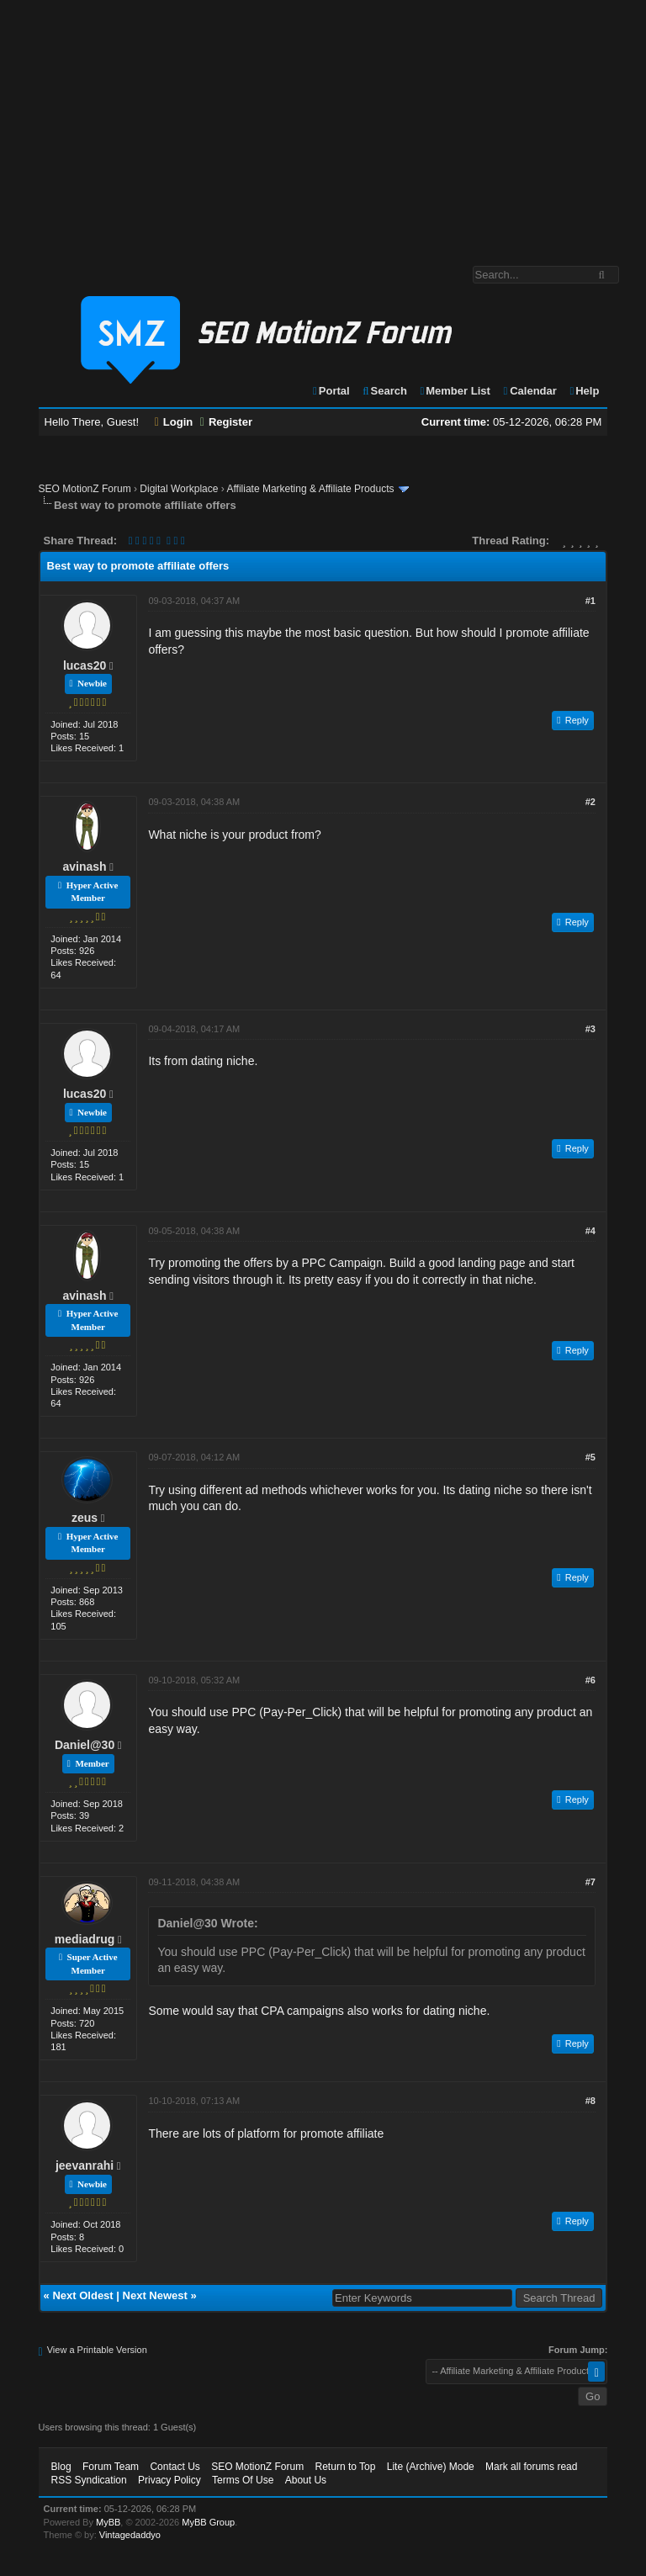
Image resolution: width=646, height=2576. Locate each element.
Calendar (528, 390)
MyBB (108, 2522)
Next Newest (155, 2295)
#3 (590, 1029)
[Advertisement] (323, 124)
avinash (85, 866)
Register (226, 422)
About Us (305, 2480)
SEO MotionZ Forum (85, 489)
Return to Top (345, 2467)
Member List (454, 390)
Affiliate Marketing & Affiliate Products (310, 489)
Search (384, 390)
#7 (590, 1882)
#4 (590, 1231)
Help (583, 390)
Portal (330, 390)
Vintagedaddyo (130, 2535)
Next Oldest (82, 2295)
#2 (590, 802)
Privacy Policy (169, 2480)
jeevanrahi (85, 2165)
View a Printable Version (97, 2350)
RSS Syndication (89, 2480)
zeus (84, 1517)
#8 (590, 2101)
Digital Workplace (179, 489)
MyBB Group (208, 2522)
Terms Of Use (242, 2480)
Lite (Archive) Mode (430, 2467)
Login (174, 422)
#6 (590, 1680)
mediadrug (85, 1939)
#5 (590, 1457)
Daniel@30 (84, 1745)
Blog (61, 2467)
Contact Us (174, 2467)
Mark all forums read (531, 2467)
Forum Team (110, 2467)
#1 (590, 601)
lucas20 (84, 665)
